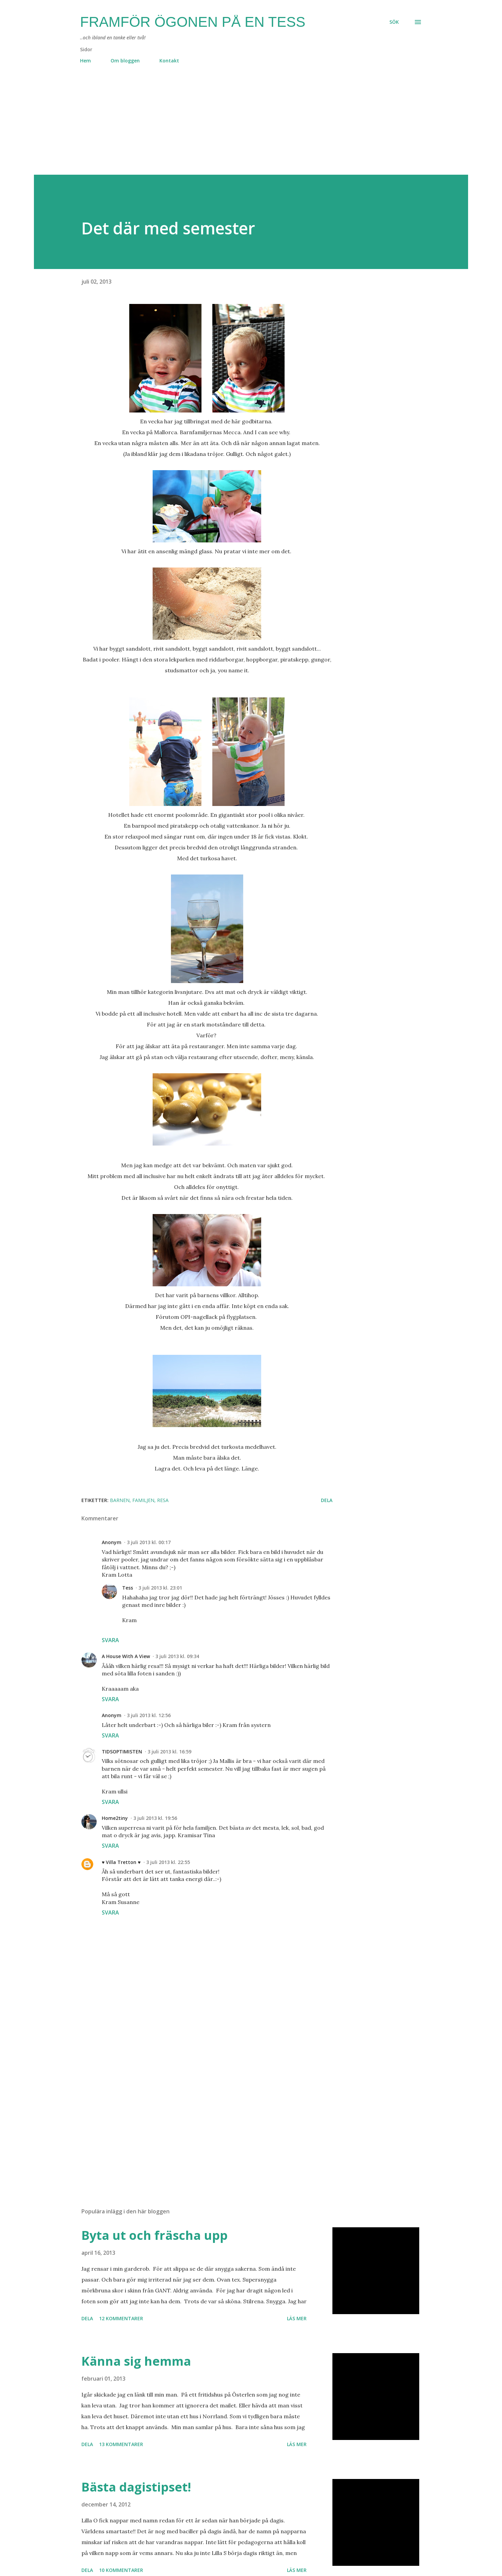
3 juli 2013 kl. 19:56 (155, 1818)
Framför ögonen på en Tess (192, 22)
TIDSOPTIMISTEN (122, 1751)
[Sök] (394, 22)
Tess (127, 1587)
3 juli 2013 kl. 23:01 (160, 1587)
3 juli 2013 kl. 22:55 (168, 1862)
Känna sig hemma (136, 2361)
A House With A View (126, 1656)
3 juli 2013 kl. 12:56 (149, 1715)
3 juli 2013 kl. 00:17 (149, 1542)
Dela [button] (326, 1500)
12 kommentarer (121, 2318)
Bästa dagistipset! (136, 2487)
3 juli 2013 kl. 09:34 (177, 1656)
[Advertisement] (237, 127)
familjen (143, 1500)
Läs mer (297, 2318)
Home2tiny (115, 1818)
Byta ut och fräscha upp (154, 2235)
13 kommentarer (121, 2444)
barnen (120, 1500)
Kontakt (169, 60)
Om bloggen (125, 60)
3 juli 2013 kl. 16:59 (169, 1751)
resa (163, 1500)
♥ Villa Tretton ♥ (121, 1862)
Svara (110, 1640)
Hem (85, 60)
